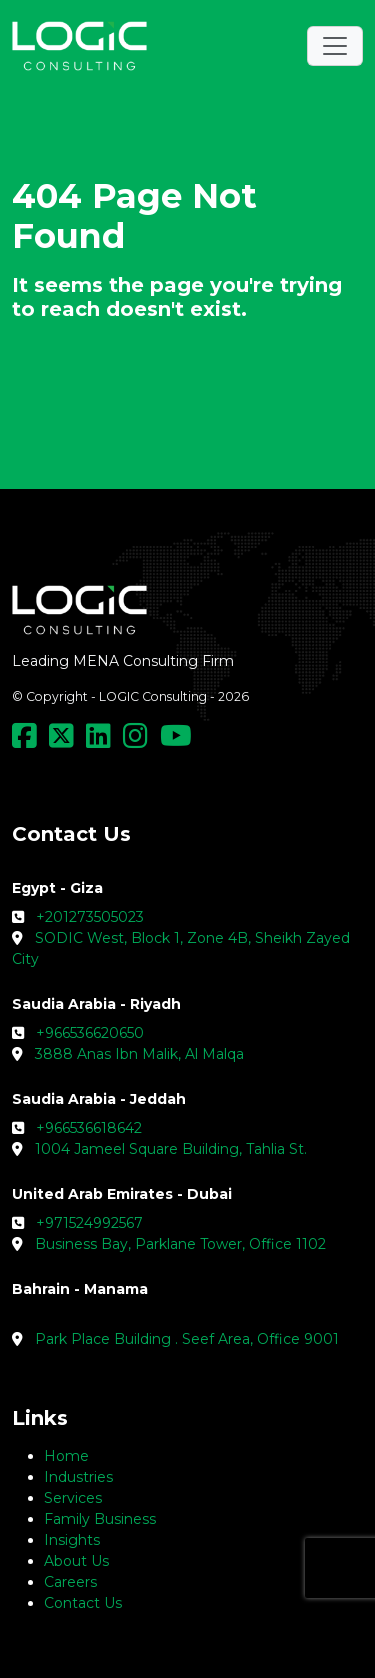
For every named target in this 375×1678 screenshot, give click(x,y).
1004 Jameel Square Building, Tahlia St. (171, 1149)
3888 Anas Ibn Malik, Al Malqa (139, 1054)
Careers (70, 1582)
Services (73, 1498)
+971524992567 (89, 1223)
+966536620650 (90, 1033)
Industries (78, 1477)
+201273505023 (90, 917)
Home (66, 1456)
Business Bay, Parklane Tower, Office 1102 (180, 1244)
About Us (76, 1561)
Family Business (100, 1519)
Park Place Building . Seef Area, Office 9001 (187, 1339)
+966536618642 (89, 1128)
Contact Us (83, 1603)
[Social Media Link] (28, 741)
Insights (72, 1540)
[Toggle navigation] (335, 46)
